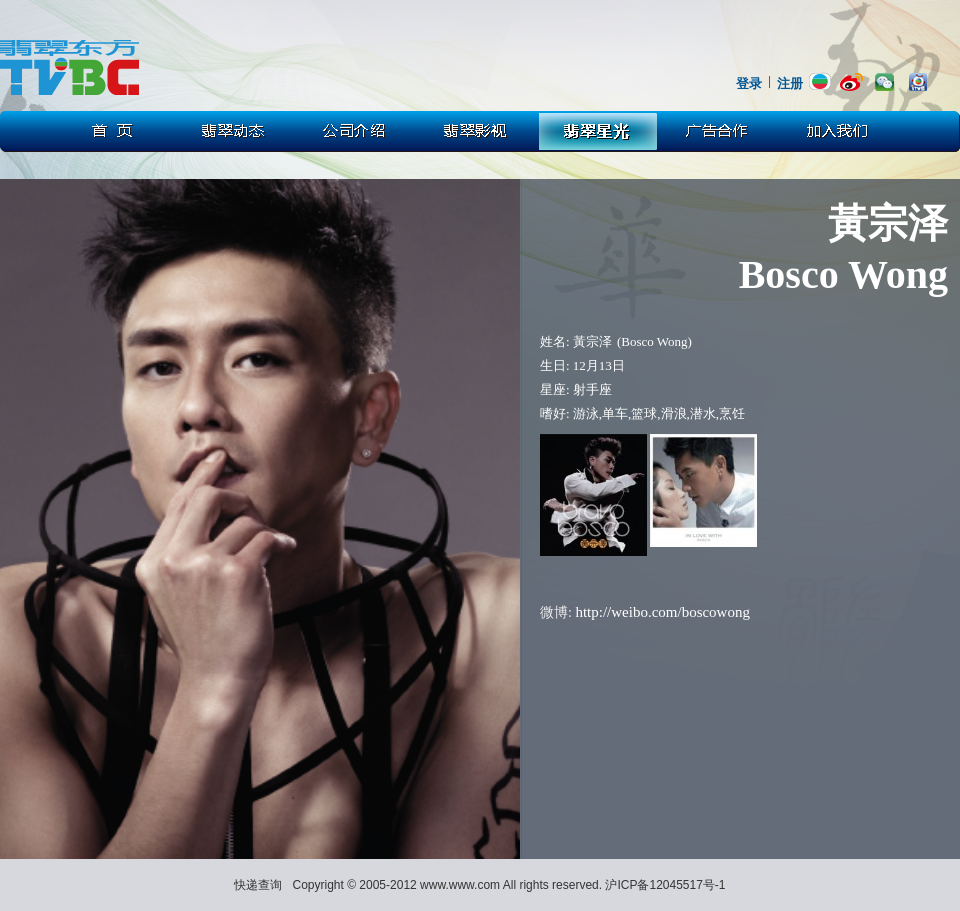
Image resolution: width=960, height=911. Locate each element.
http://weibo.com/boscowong (662, 612)
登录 (749, 83)
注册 (790, 83)
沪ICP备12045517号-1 (665, 885)
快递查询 (258, 885)
